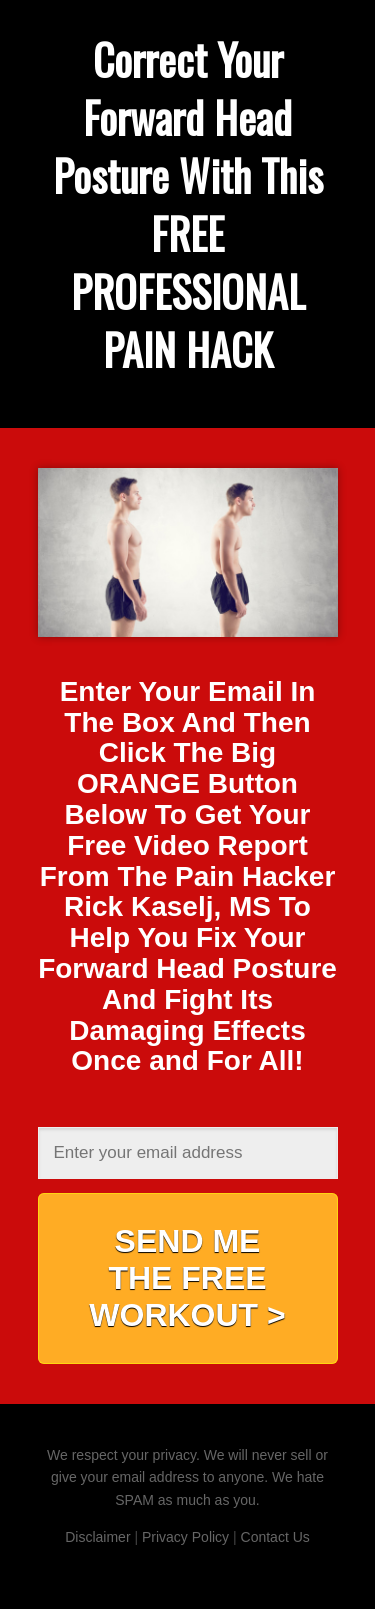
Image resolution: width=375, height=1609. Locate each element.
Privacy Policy (185, 1537)
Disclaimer (97, 1537)
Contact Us (275, 1537)
